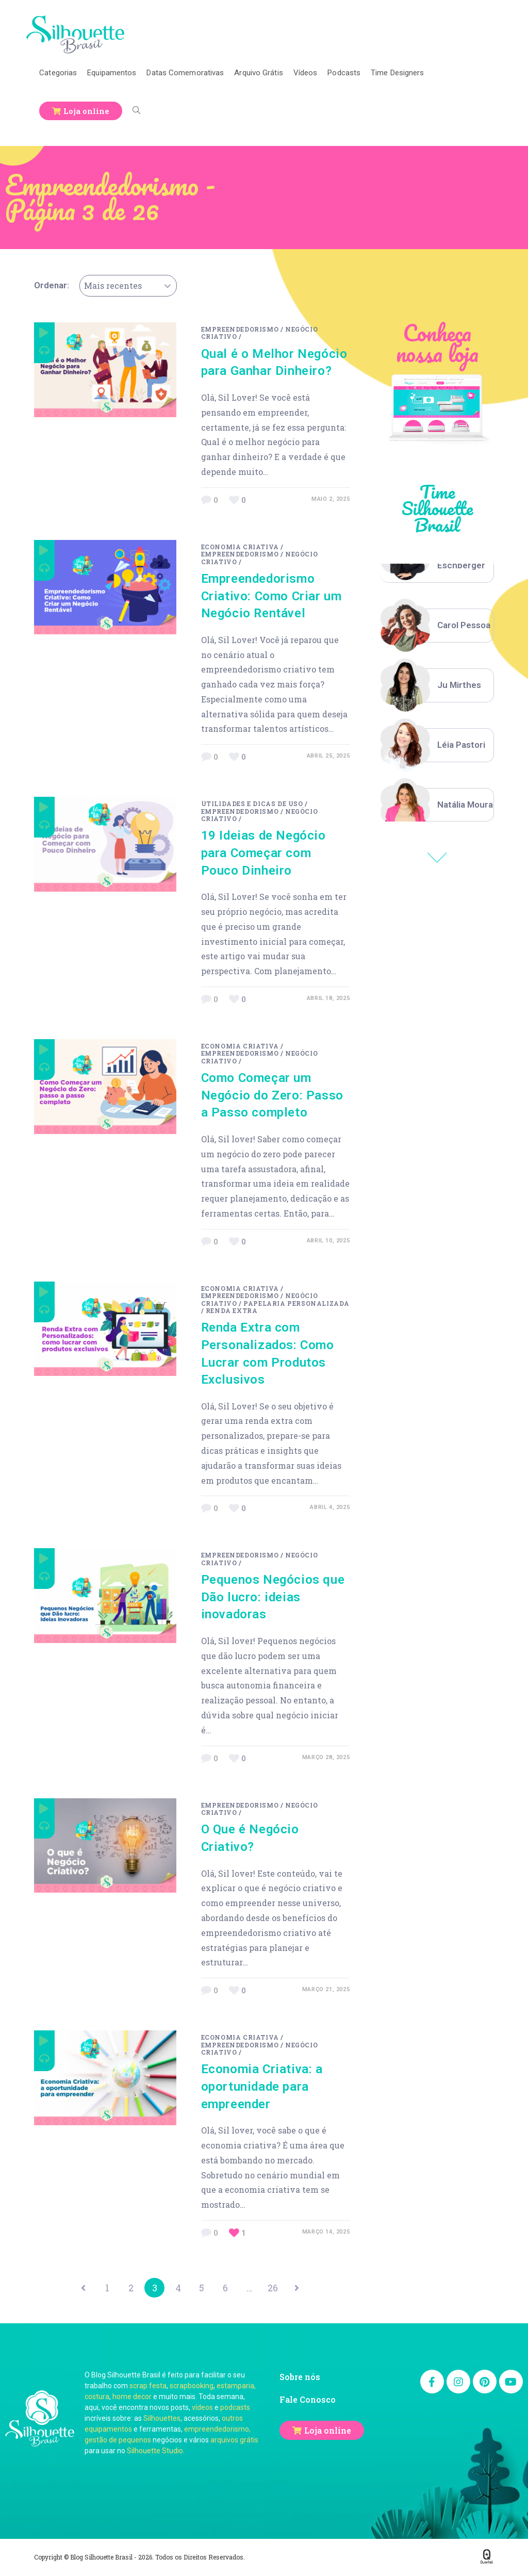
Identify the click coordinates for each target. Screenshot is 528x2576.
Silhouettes (161, 2419)
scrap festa (148, 2387)
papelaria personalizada (296, 1303)
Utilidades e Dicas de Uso (252, 803)
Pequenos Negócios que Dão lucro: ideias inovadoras (273, 1596)
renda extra (232, 1310)
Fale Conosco (307, 2400)
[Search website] (136, 111)
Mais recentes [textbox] (113, 285)
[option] (437, 626)
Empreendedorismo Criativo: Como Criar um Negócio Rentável (271, 595)
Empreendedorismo (240, 329)
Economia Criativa (240, 547)
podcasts (235, 2408)
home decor (132, 2397)
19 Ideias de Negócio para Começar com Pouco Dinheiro (263, 852)
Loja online (327, 2430)
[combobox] (128, 286)
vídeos (202, 2408)
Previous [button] (437, 857)
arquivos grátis (234, 2441)
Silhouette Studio (155, 2452)
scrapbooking (191, 2387)
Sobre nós (299, 2377)
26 (276, 2288)
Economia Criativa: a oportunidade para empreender (262, 2086)
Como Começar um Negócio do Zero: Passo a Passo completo (272, 1095)
